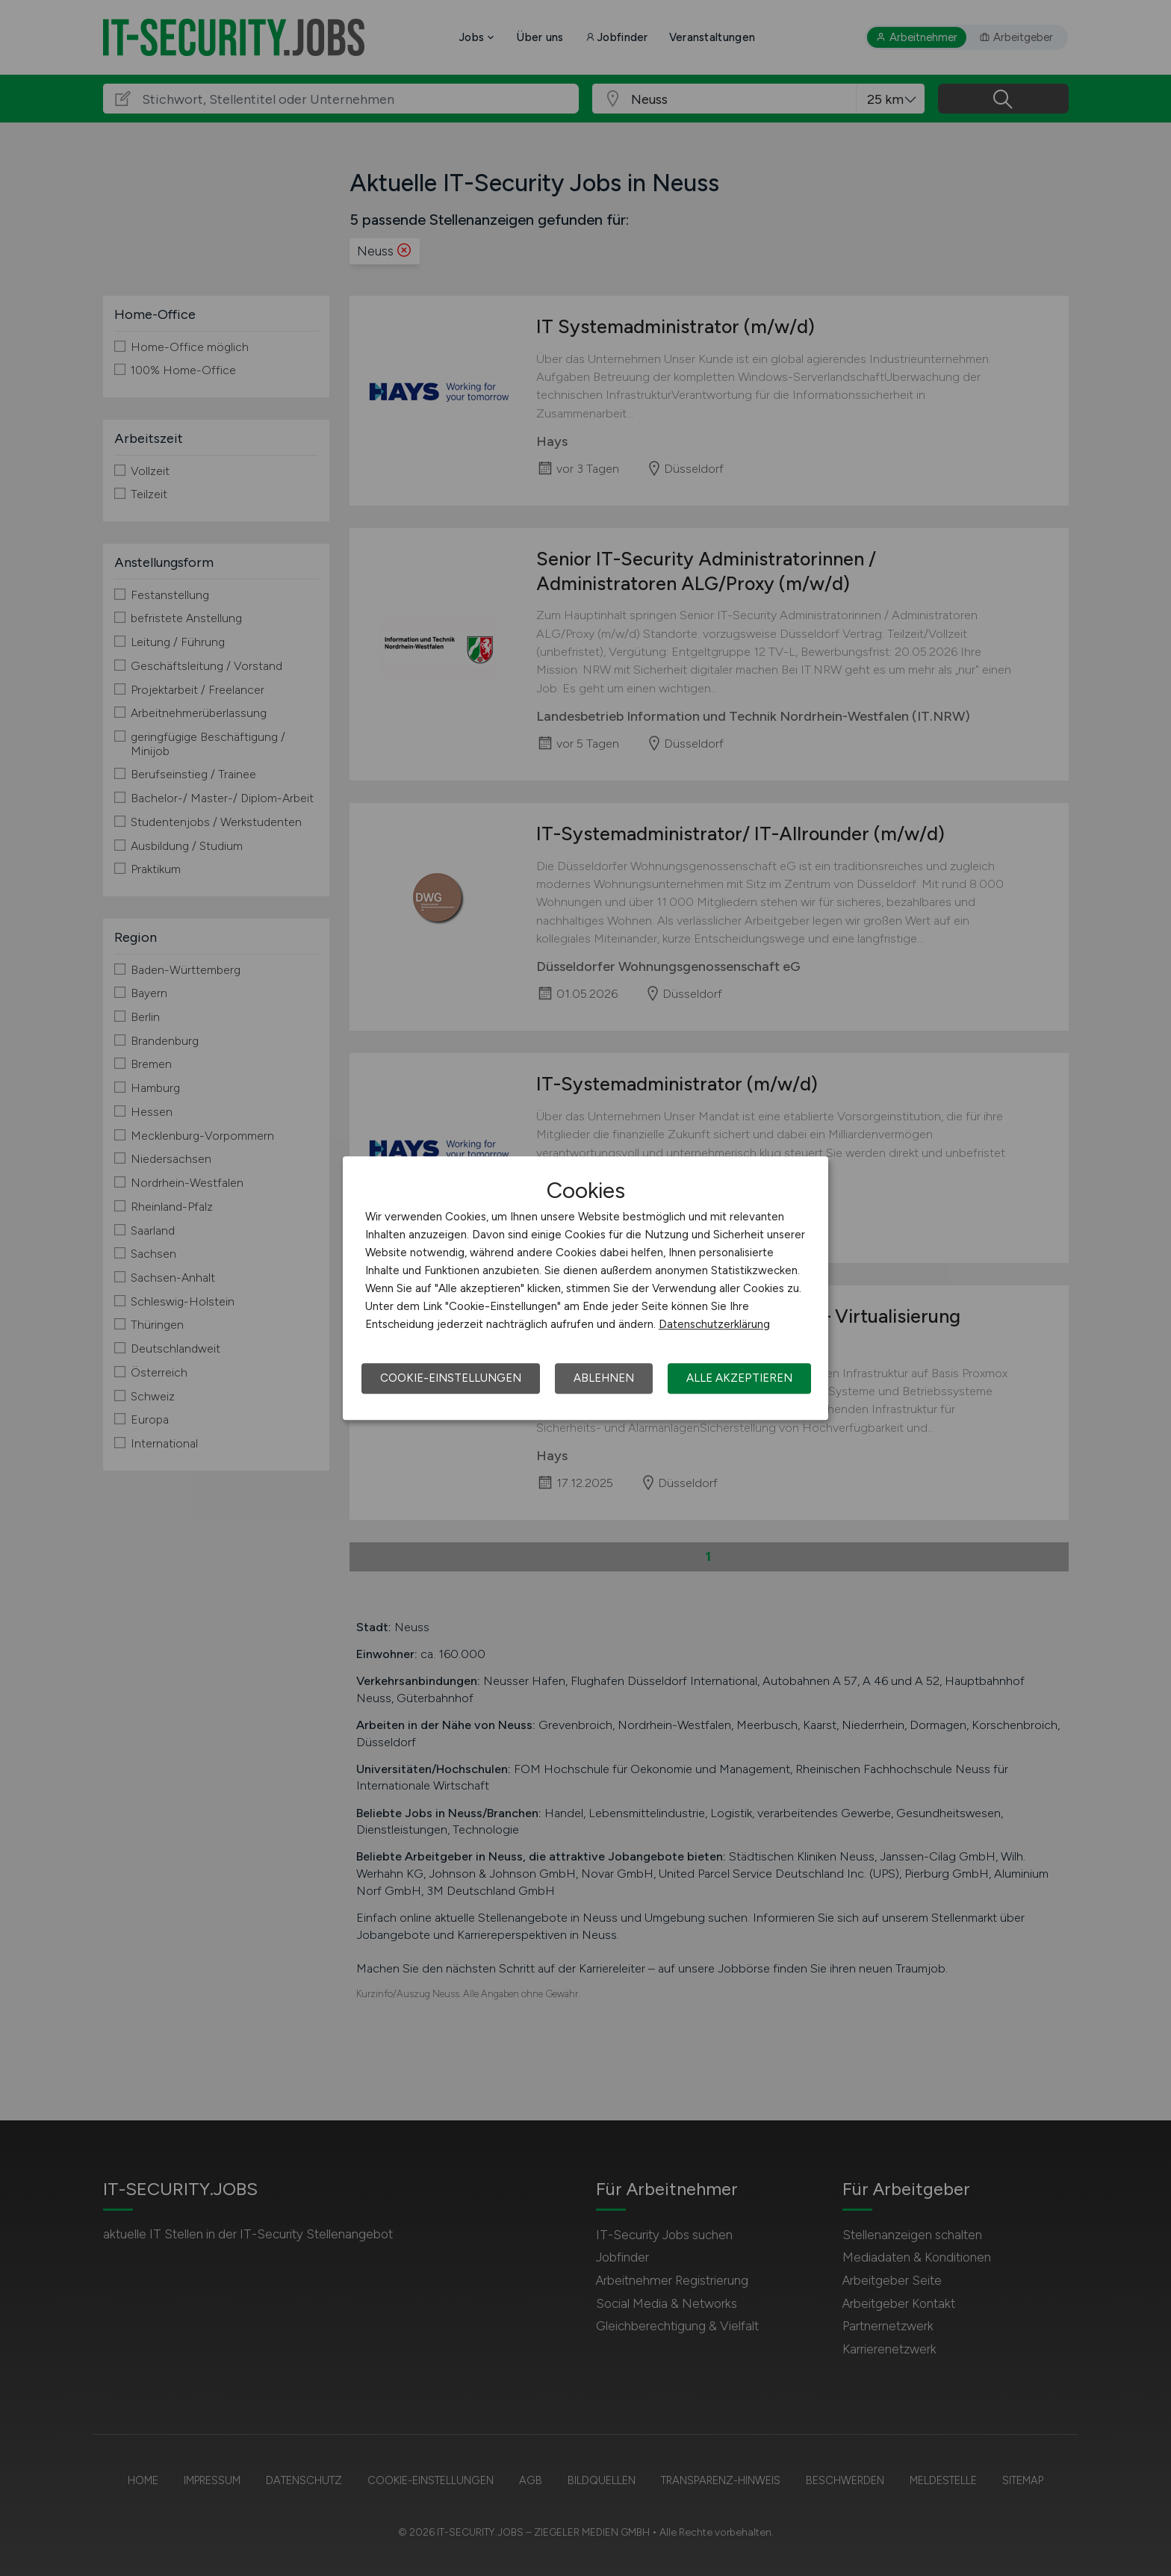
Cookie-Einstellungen (450, 1378)
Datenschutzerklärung (714, 1324)
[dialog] (585, 1288)
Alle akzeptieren (739, 1378)
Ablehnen (604, 1378)
